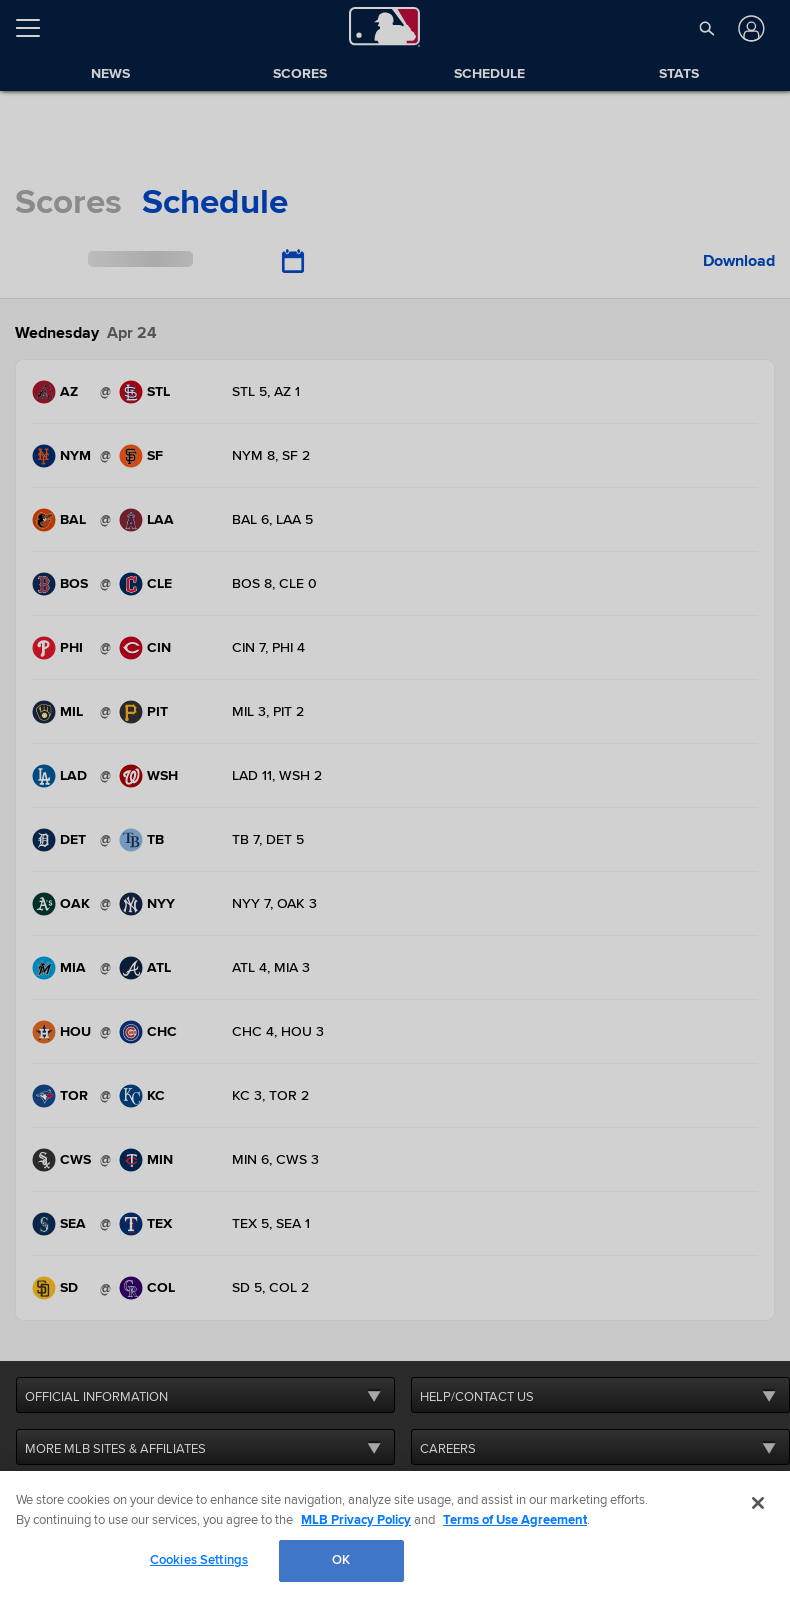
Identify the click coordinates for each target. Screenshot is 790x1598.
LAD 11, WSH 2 (277, 775)
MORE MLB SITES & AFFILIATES (115, 1449)
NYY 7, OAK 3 (274, 903)
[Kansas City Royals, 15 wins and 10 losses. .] (151, 1096)
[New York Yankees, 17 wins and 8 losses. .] (151, 904)
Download (739, 261)
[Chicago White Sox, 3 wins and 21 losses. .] (64, 1160)
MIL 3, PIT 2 (268, 711)
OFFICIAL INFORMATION (96, 1397)
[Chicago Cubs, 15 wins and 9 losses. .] (151, 1032)
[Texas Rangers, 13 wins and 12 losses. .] (151, 1224)
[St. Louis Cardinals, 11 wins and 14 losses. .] (151, 392)
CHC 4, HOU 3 (278, 1031)
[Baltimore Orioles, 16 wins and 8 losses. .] (64, 520)
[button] (706, 28)
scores (68, 202)
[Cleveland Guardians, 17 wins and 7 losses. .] (151, 584)
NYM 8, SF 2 (271, 455)
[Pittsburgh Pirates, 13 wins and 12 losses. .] (151, 712)
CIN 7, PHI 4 (268, 647)
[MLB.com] (53, 1533)
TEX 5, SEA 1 (271, 1223)
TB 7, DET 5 (268, 839)
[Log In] (749, 28)
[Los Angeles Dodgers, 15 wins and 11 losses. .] (64, 776)
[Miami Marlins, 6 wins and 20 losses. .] (64, 968)
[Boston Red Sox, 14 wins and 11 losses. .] (64, 584)
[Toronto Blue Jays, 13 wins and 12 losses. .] (64, 1096)
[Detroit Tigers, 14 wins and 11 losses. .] (64, 840)
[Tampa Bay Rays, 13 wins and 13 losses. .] (151, 840)
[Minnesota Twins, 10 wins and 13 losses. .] (151, 1160)
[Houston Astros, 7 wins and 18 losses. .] (64, 1032)
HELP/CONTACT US (477, 1397)
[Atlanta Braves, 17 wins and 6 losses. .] (151, 968)
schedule (215, 202)
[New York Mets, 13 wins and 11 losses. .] (64, 456)
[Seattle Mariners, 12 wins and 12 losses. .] (64, 1224)
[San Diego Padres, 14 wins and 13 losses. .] (64, 1288)
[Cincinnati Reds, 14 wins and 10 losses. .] (151, 648)
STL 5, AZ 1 (266, 391)
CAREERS (448, 1449)
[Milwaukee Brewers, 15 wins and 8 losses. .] (64, 712)
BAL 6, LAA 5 (272, 519)
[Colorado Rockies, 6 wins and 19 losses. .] (151, 1288)
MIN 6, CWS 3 (275, 1159)
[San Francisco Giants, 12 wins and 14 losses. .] (151, 456)
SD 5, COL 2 (270, 1287)
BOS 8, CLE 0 (274, 583)
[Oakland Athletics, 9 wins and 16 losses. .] (64, 904)
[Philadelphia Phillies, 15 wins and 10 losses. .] (64, 648)
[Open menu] (36, 28)
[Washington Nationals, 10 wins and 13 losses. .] (151, 776)
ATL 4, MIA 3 (271, 967)
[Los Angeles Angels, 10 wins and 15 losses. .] (151, 520)
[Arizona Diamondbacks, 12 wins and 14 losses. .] (64, 392)
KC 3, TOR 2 (270, 1095)
